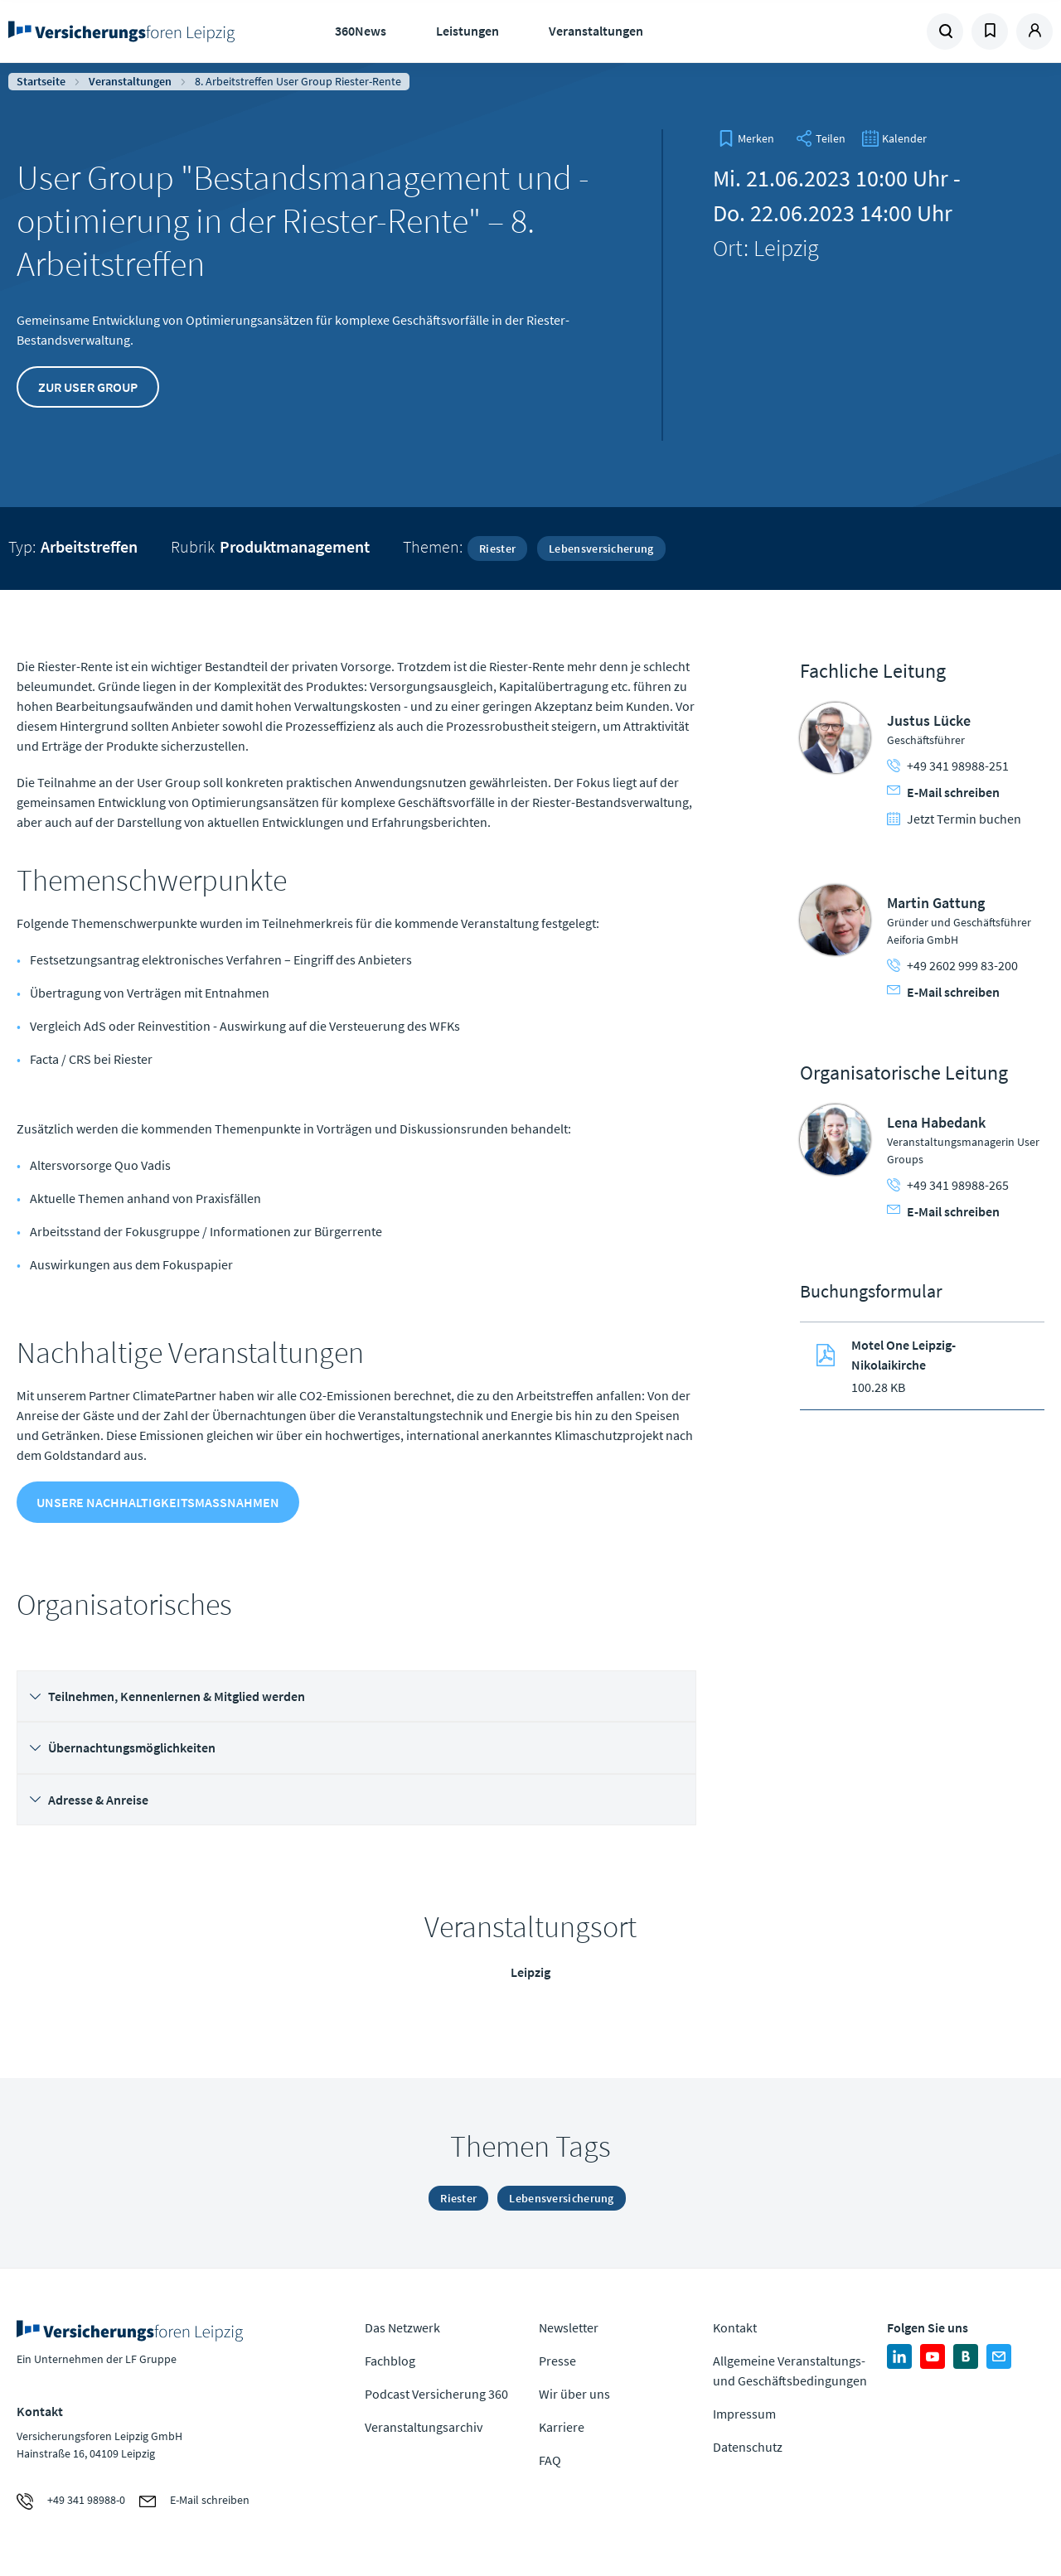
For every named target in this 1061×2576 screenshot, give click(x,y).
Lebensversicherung (601, 548)
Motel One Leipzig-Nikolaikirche (903, 1354)
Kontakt (735, 2327)
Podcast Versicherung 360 (436, 2393)
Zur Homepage (124, 31)
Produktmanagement (295, 546)
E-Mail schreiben (943, 792)
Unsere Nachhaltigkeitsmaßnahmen (157, 1502)
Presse (557, 2360)
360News (360, 30)
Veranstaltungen (596, 30)
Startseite (41, 81)
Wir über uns (574, 2393)
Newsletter (568, 2327)
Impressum (744, 2413)
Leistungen (467, 30)
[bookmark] (746, 138)
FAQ (550, 2460)
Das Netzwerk (402, 2327)
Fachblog (390, 2360)
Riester (497, 548)
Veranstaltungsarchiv (423, 2427)
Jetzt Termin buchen (954, 818)
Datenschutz (747, 2446)
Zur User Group (88, 387)
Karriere (561, 2427)
